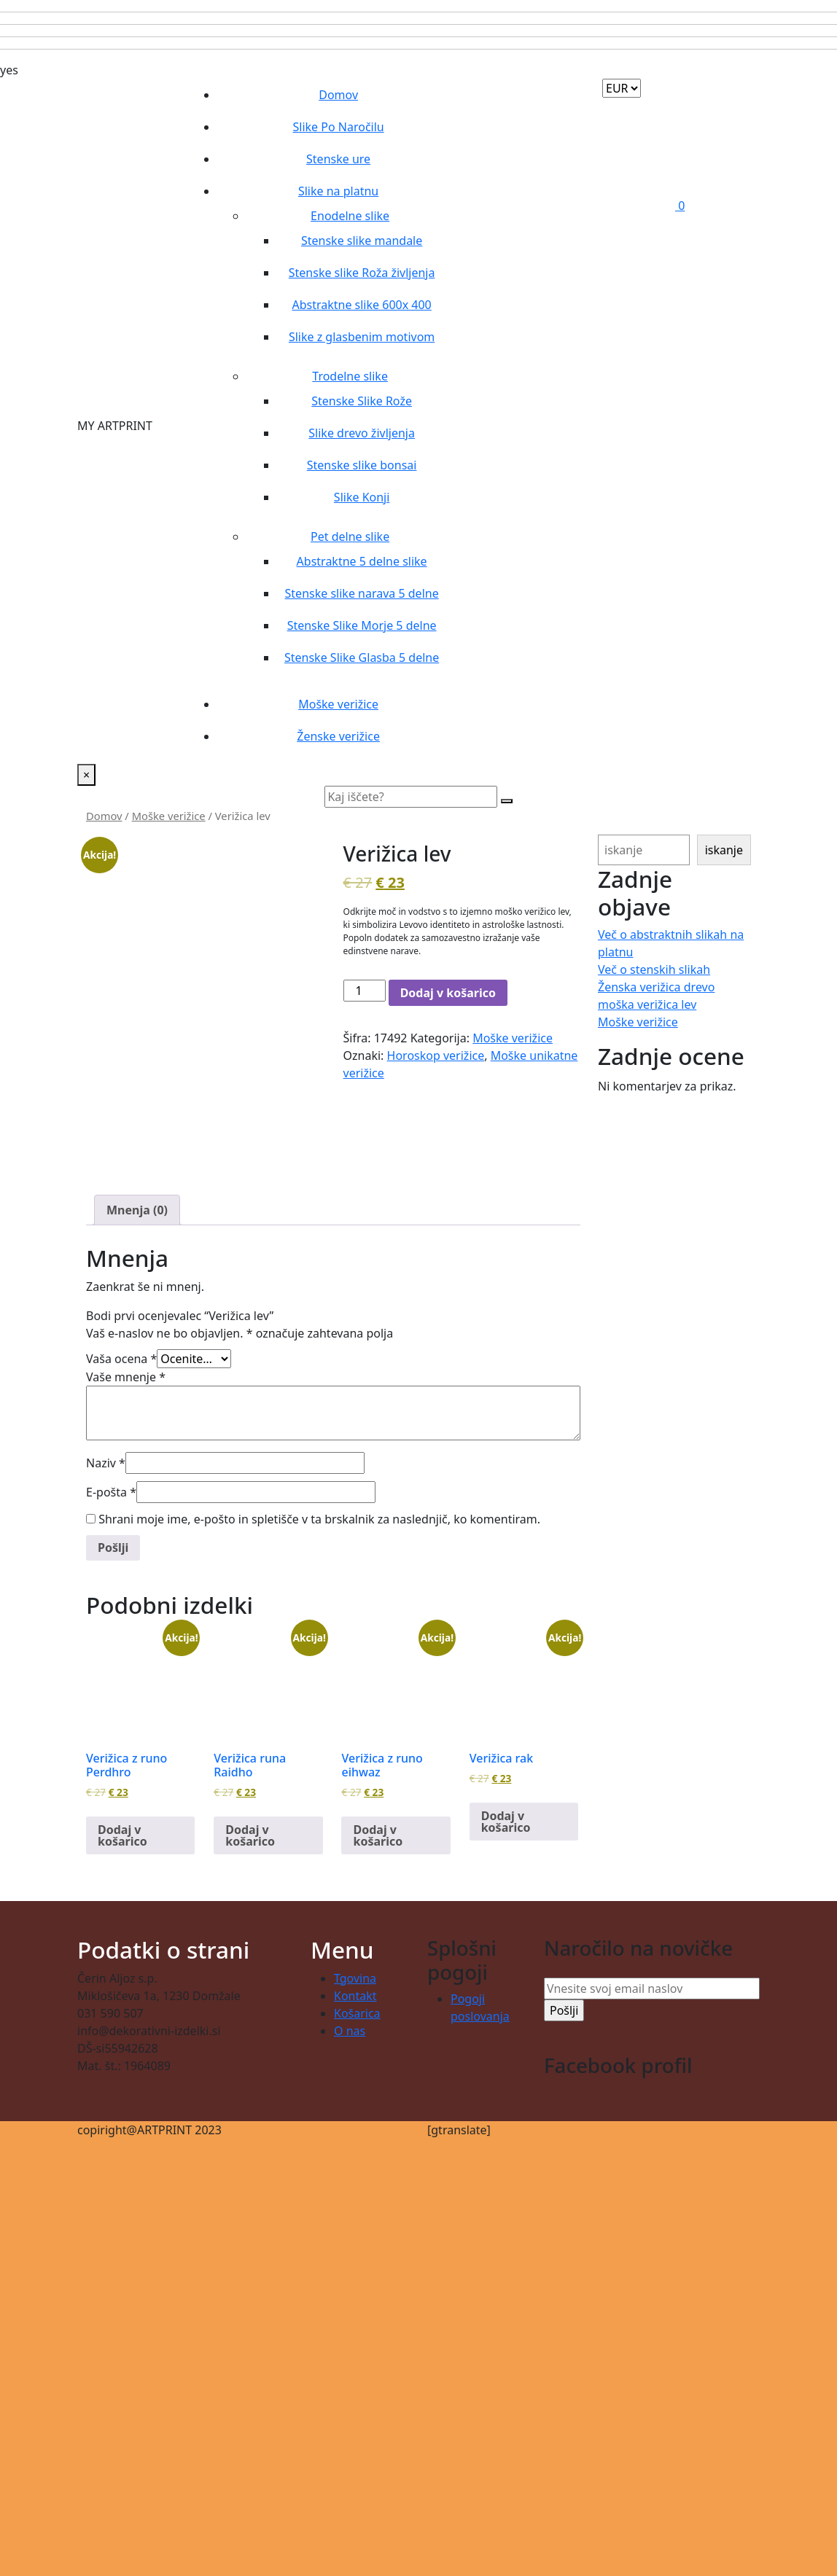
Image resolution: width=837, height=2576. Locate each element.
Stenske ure (338, 159)
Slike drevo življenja (361, 433)
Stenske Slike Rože (361, 401)
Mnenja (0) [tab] (137, 1210)
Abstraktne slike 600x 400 (361, 305)
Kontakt (355, 1996)
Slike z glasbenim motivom (362, 337)
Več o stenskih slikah (654, 969)
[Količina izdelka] (364, 991)
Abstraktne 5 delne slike (362, 561)
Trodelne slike (350, 376)
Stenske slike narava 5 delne (362, 593)
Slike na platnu (338, 191)
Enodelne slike (350, 216)
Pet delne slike (350, 536)
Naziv (105, 1463)
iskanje (724, 850)
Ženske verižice (338, 736)
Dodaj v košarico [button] (122, 1835)
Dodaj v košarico (448, 993)
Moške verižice (338, 704)
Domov (338, 95)
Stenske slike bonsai (362, 465)
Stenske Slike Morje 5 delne (362, 625)
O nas (349, 2031)
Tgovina (355, 1978)
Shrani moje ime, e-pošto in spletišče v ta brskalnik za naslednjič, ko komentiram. (319, 1519)
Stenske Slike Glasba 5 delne (361, 657)
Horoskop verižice (436, 1055)
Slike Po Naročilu (338, 127)
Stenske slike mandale (361, 241)
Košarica (357, 2013)
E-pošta (111, 1492)
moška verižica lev (647, 1004)
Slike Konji (362, 497)
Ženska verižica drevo (656, 987)
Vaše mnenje (126, 1377)
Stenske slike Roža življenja (362, 273)
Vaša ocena (121, 1359)
